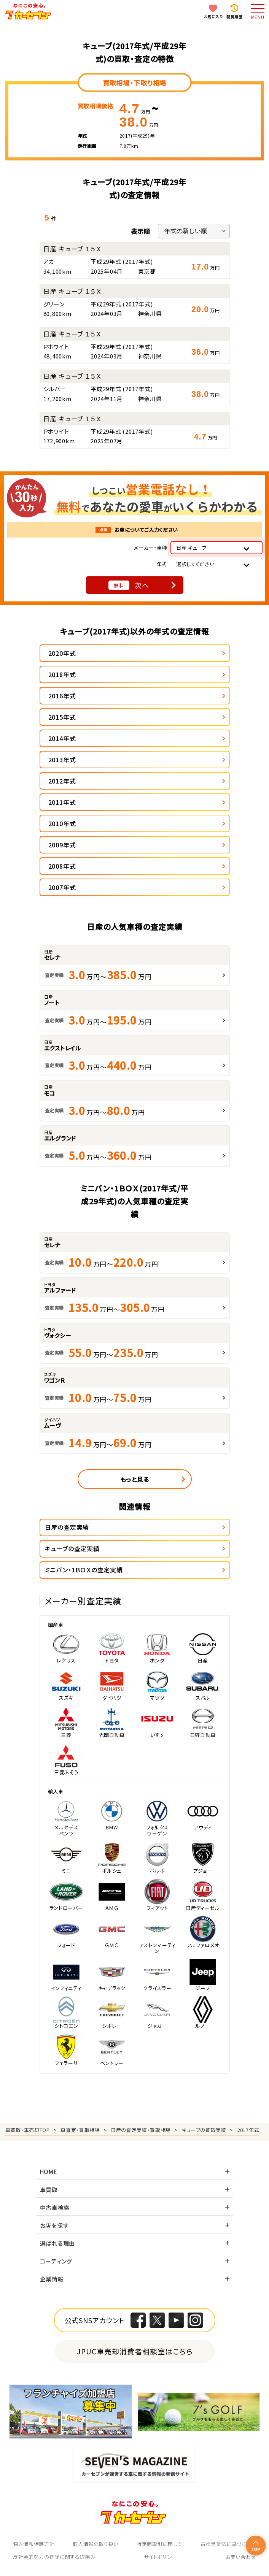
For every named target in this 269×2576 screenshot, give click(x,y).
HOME (48, 2172)
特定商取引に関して (159, 2543)
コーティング (56, 2261)
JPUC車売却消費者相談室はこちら (134, 2351)
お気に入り (213, 16)
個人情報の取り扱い (95, 2543)
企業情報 (52, 2279)
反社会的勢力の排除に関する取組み (54, 2556)
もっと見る (134, 1479)
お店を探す (54, 2225)
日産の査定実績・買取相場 (141, 2129)
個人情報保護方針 (33, 2543)
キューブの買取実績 (204, 2129)
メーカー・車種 (150, 547)
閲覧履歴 (234, 16)
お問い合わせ (241, 2556)
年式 (162, 564)
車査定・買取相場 (80, 2129)
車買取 (49, 2190)
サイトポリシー (160, 2556)
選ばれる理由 (57, 2243)
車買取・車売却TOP (27, 2129)
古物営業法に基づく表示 (228, 2543)
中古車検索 (55, 2207)
